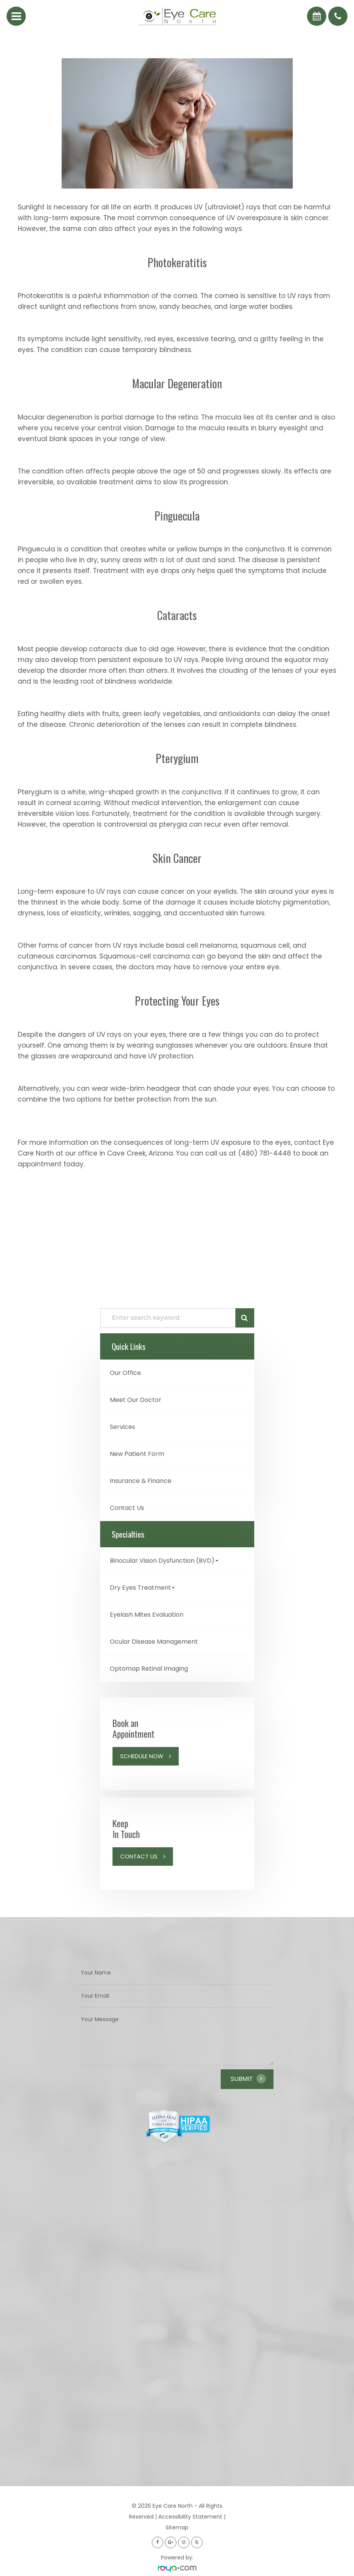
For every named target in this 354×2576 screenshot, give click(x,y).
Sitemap (177, 2527)
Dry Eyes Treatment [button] (142, 1587)
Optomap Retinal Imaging (149, 1668)
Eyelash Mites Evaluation (146, 1614)
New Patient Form (137, 1453)
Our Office (125, 1372)
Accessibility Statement (190, 2516)
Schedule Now (141, 1756)
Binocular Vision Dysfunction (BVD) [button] (164, 1560)
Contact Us (127, 1507)
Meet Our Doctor (135, 1399)
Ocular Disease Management (154, 1641)
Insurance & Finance (140, 1480)
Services (122, 1426)
